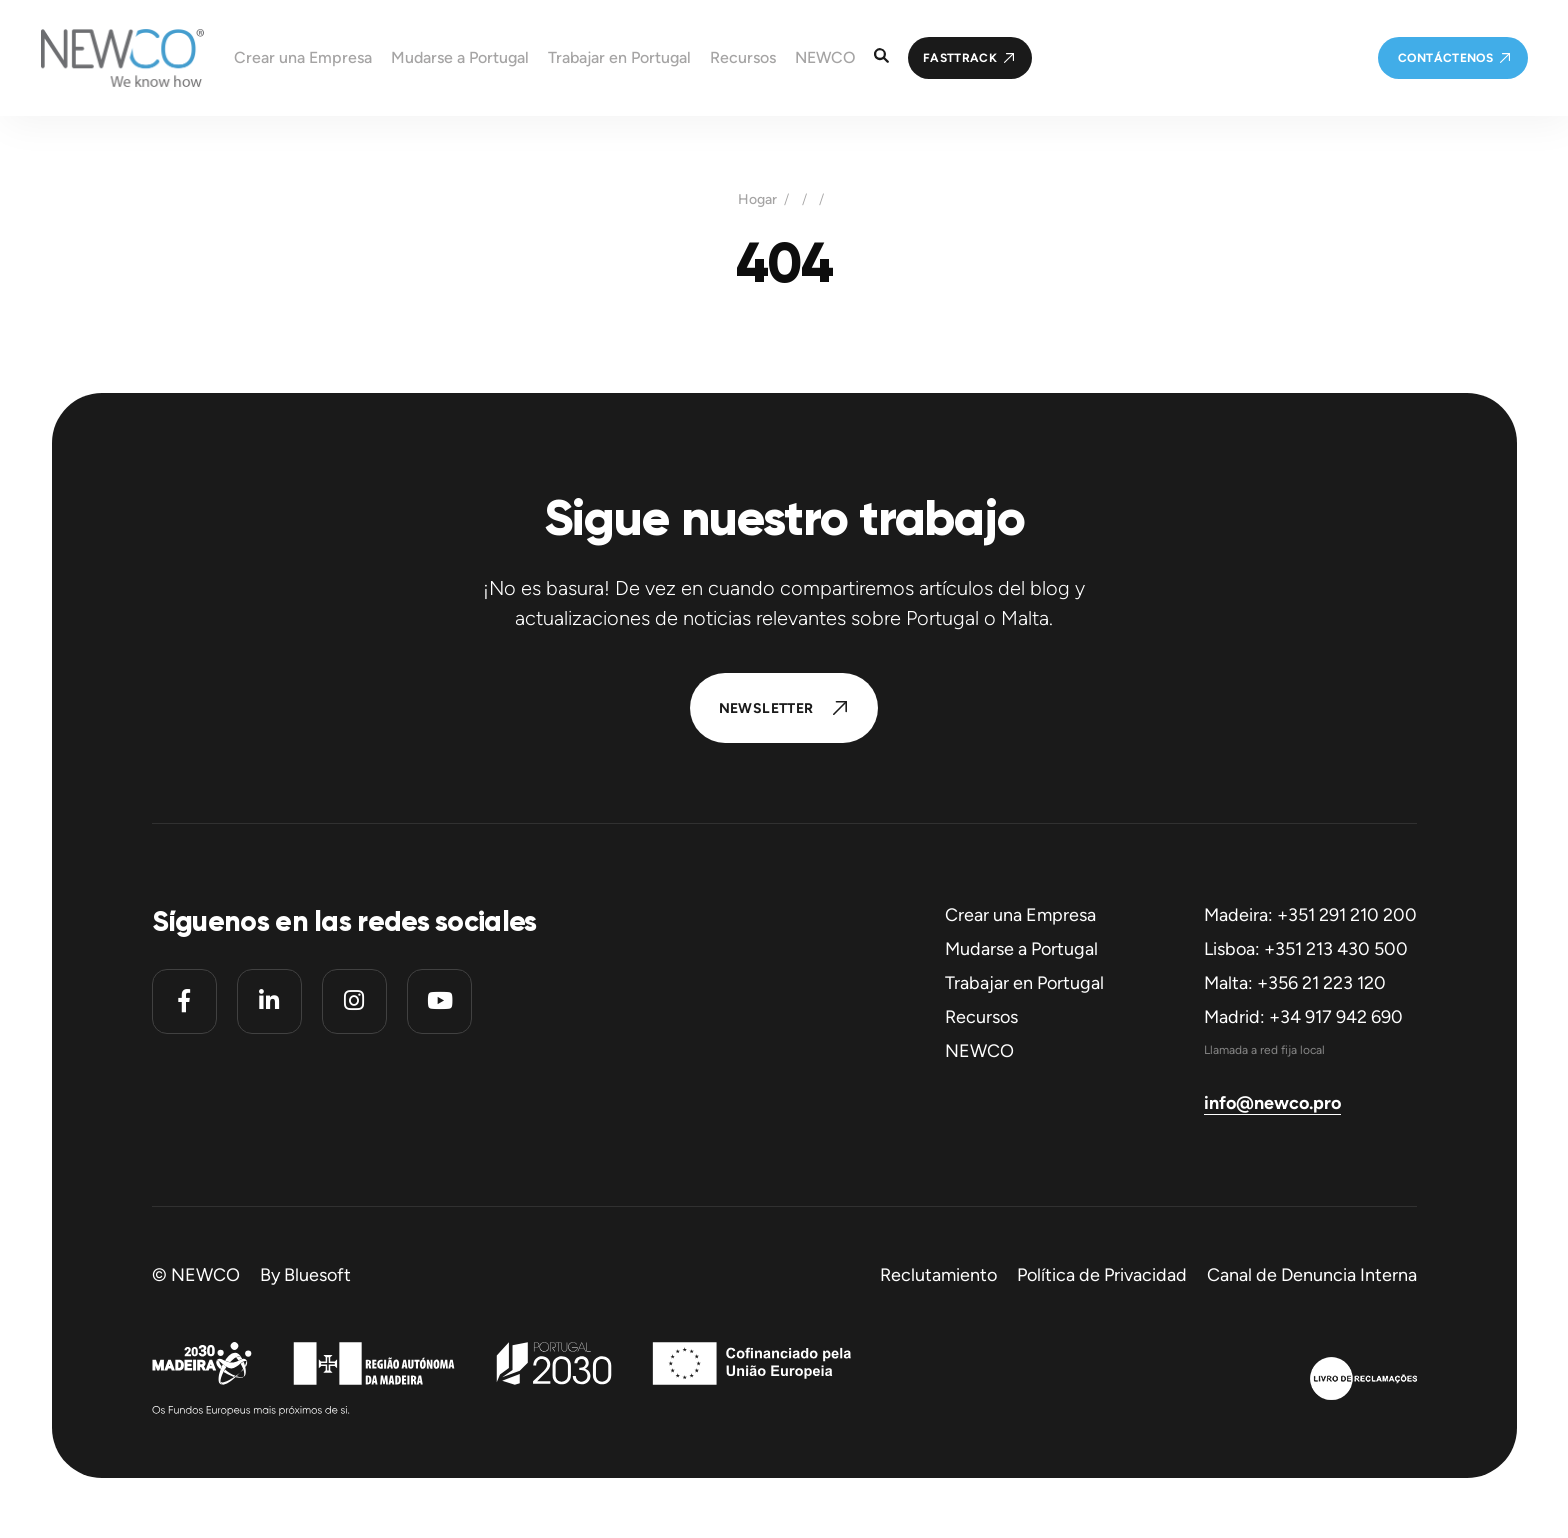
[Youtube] (439, 1001)
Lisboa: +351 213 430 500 (1306, 949)
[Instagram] (354, 1001)
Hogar (757, 200)
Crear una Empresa (1020, 915)
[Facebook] (184, 1001)
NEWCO (979, 1051)
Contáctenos (1445, 58)
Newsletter (766, 708)
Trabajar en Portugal (1024, 983)
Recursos (981, 1017)
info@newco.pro (1272, 1103)
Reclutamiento (938, 1275)
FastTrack (960, 58)
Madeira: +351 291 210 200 (1310, 915)
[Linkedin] (269, 1001)
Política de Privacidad (1102, 1275)
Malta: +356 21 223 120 (1295, 983)
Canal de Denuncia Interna (1312, 1275)
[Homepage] (102, 58)
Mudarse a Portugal (1021, 949)
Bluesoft (317, 1275)
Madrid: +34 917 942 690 (1303, 1017)
